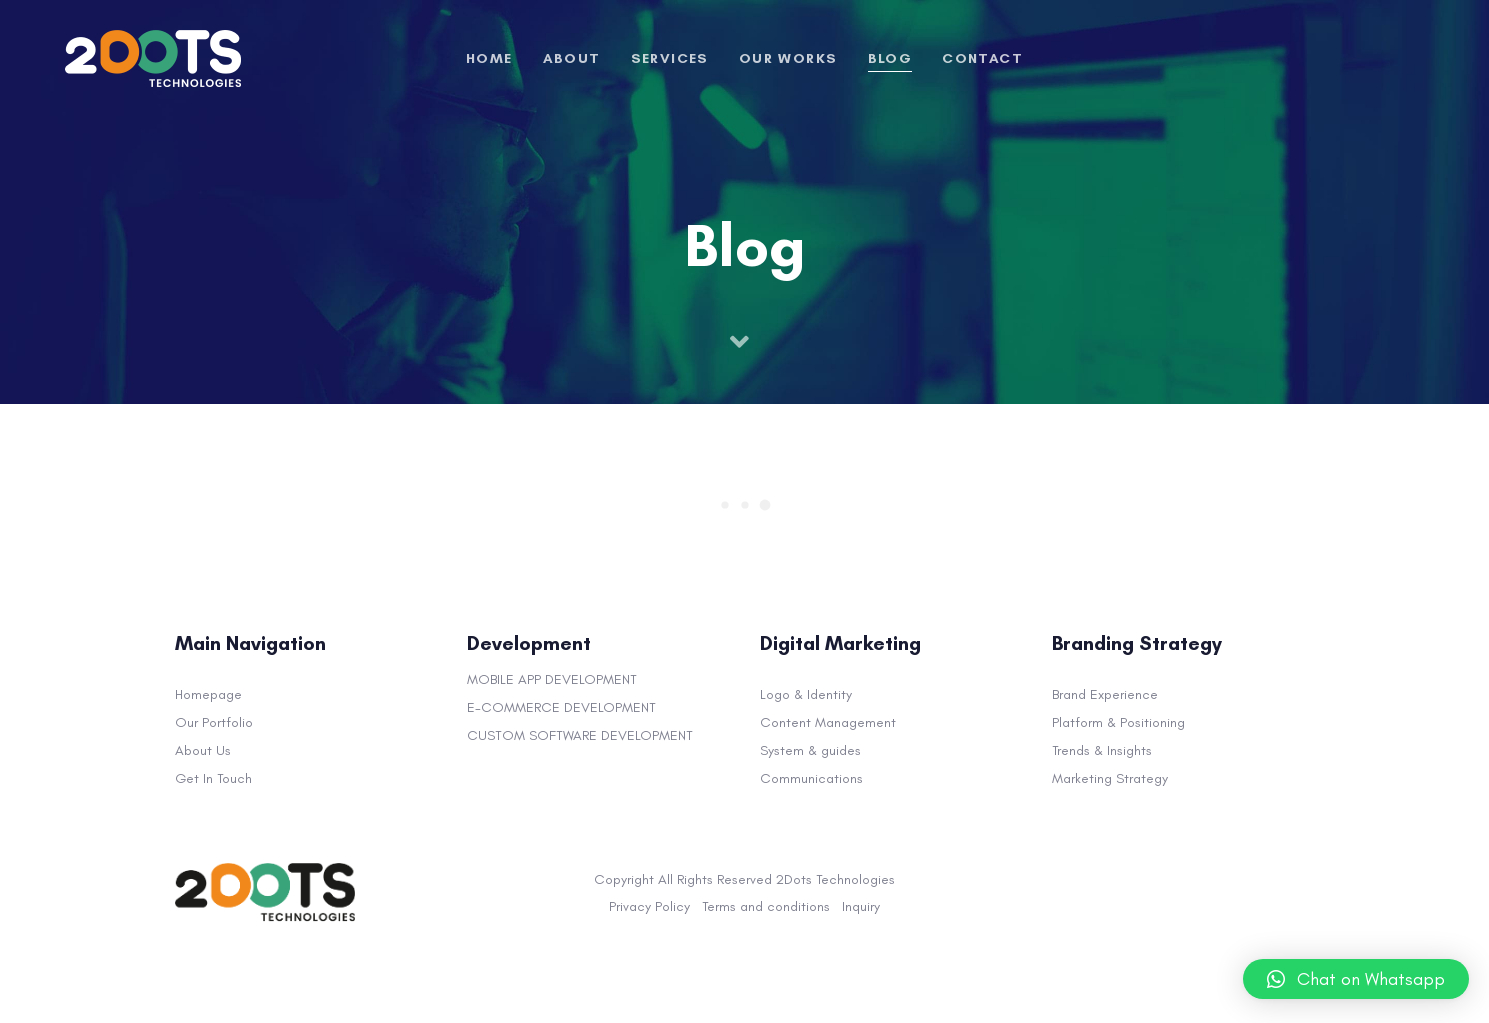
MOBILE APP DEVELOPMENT (552, 679)
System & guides (810, 750)
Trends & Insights (1102, 750)
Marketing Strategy (1110, 778)
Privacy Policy (649, 906)
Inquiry (861, 906)
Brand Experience (1105, 694)
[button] (1356, 979)
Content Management (828, 722)
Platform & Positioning (1118, 722)
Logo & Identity (806, 694)
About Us (203, 750)
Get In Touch (213, 778)
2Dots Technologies (835, 879)
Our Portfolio (214, 722)
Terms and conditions (766, 906)
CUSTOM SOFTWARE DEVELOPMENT (580, 735)
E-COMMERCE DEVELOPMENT (561, 707)
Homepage (208, 694)
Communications (811, 778)
